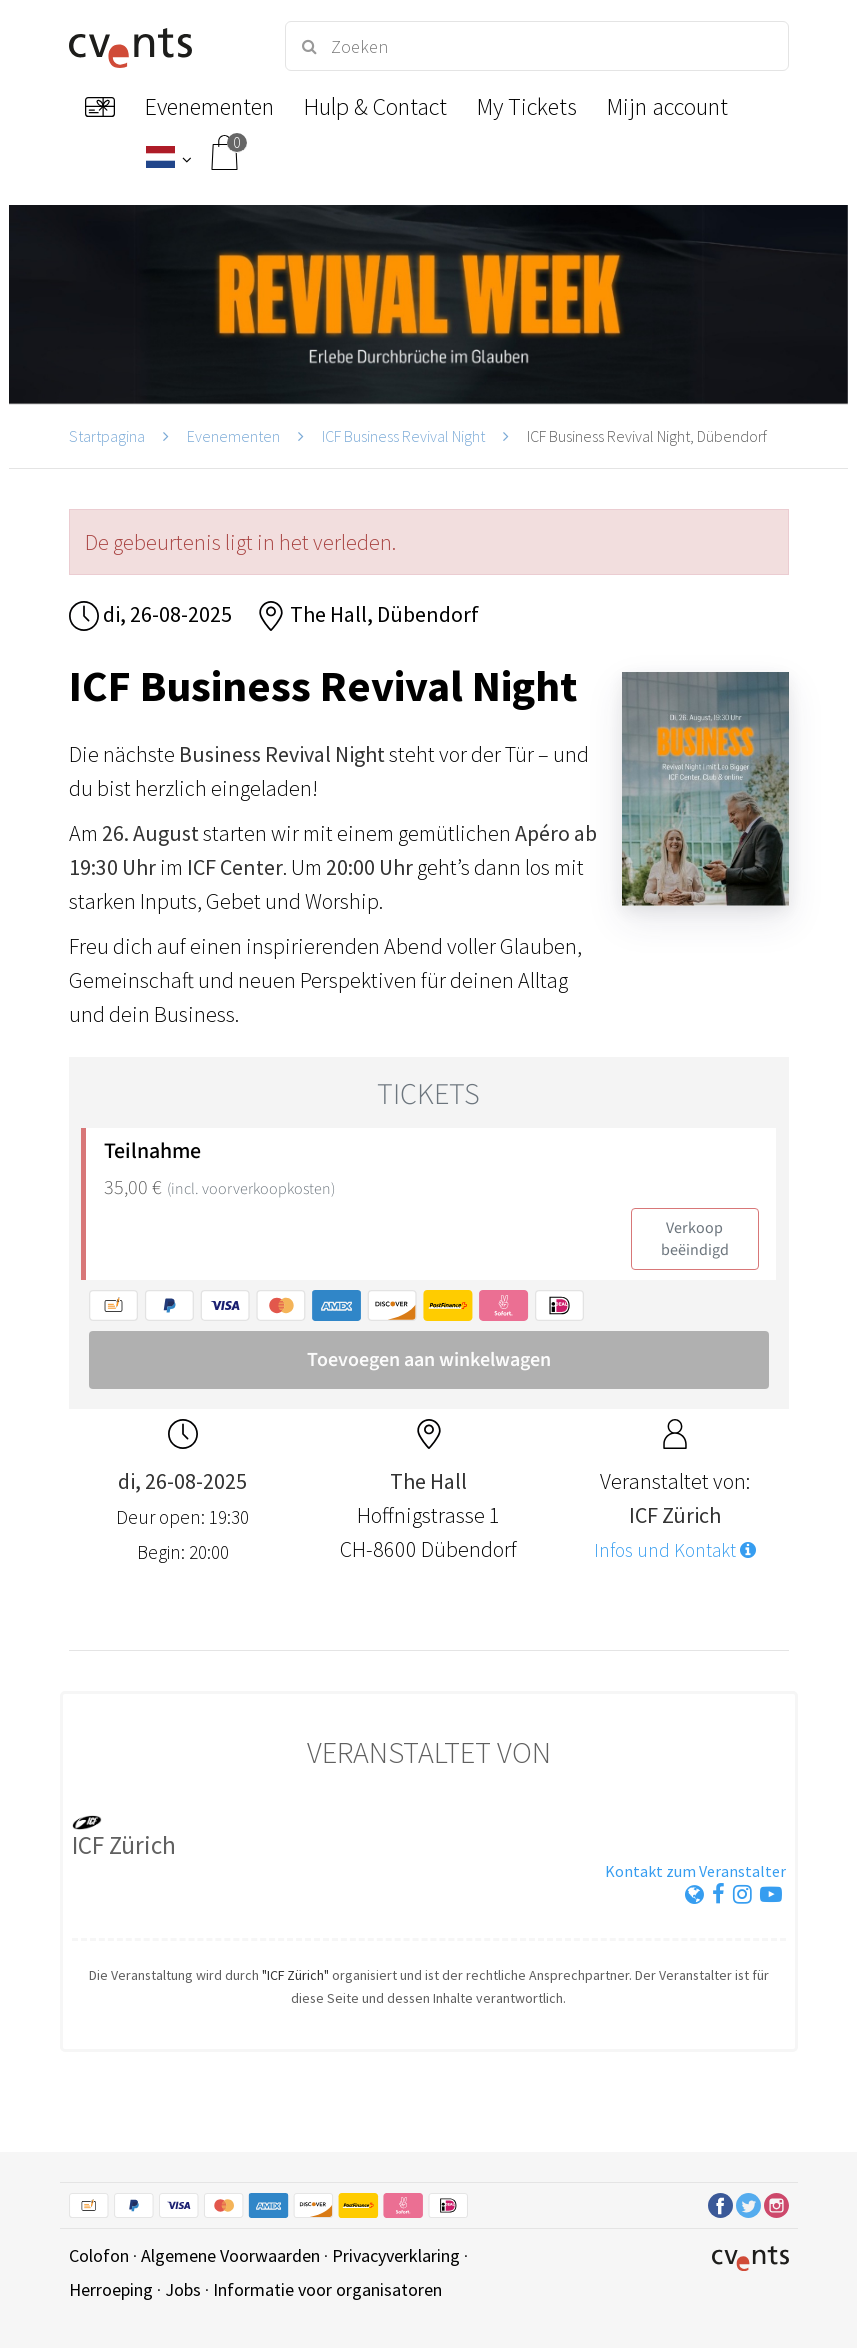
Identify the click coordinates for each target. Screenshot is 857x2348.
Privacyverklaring (396, 2255)
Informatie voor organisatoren (327, 2289)
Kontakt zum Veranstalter (695, 1871)
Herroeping (111, 2289)
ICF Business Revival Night (403, 436)
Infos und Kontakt (675, 1550)
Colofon (99, 2255)
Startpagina (107, 436)
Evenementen (233, 436)
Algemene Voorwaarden (230, 2255)
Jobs (183, 2289)
